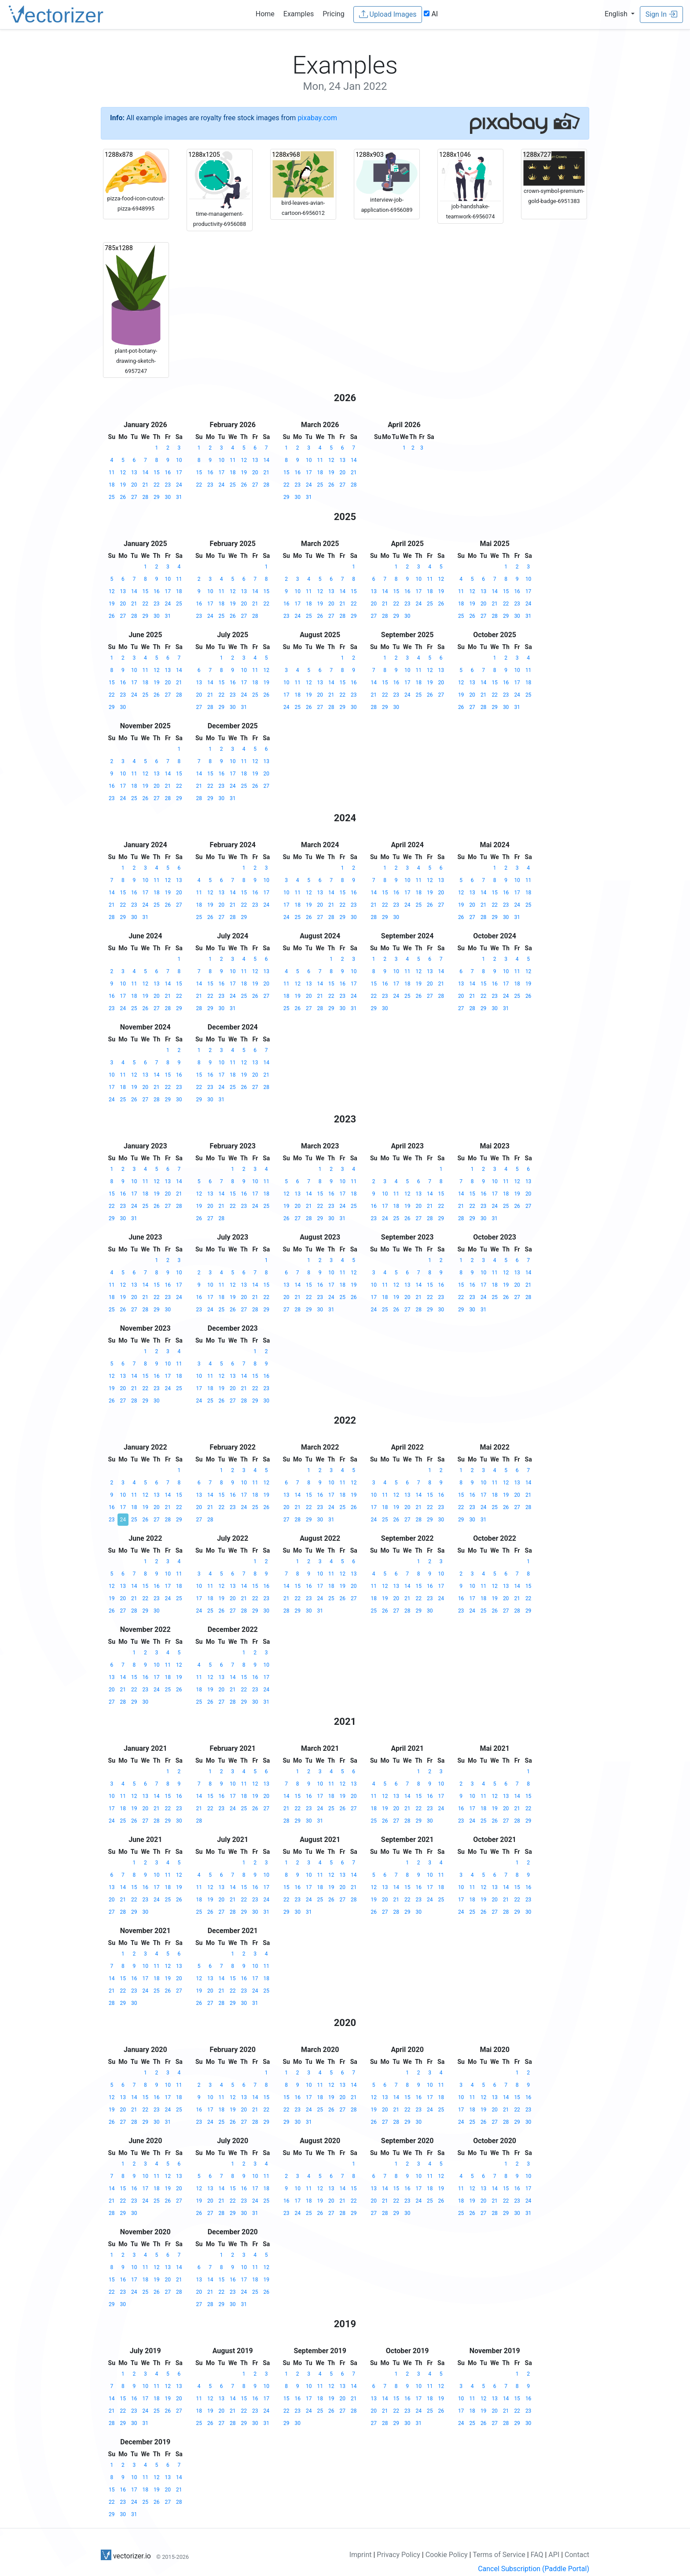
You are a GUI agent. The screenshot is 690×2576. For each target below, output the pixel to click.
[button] (620, 14)
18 (112, 485)
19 (123, 485)
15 (157, 472)
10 (179, 460)
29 (157, 497)
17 (179, 472)
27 (134, 497)
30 (168, 497)
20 (134, 485)
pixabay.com (317, 118)
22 (157, 485)
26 (123, 497)
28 (146, 497)
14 (146, 472)
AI (431, 14)
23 (168, 485)
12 (123, 472)
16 (168, 472)
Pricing (334, 14)
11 (112, 472)
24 (179, 485)
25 (112, 497)
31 (179, 497)
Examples (298, 14)
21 (146, 485)
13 (134, 472)
